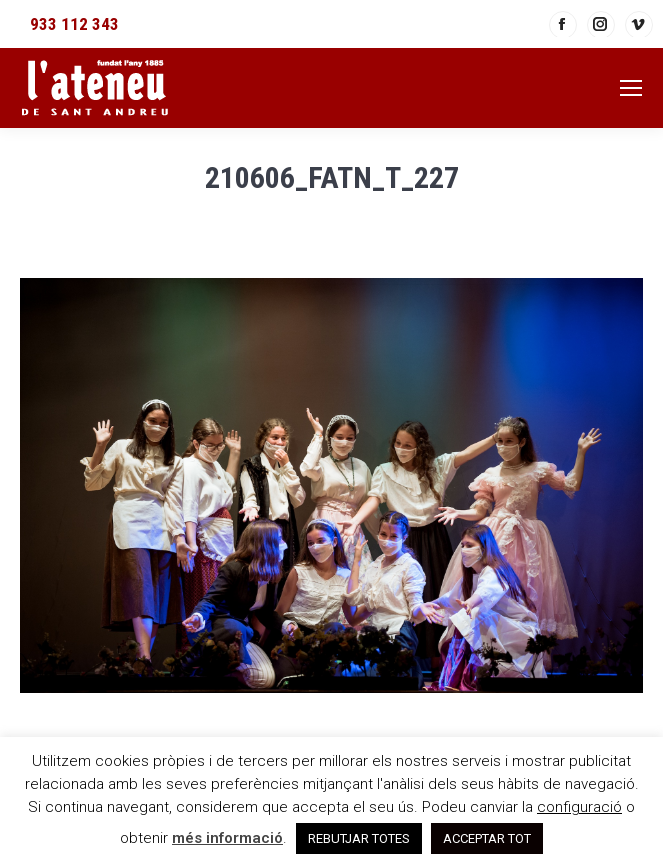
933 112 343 (74, 24)
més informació (227, 838)
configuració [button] (579, 807)
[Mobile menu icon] (631, 88)
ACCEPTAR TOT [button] (487, 838)
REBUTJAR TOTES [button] (359, 838)
